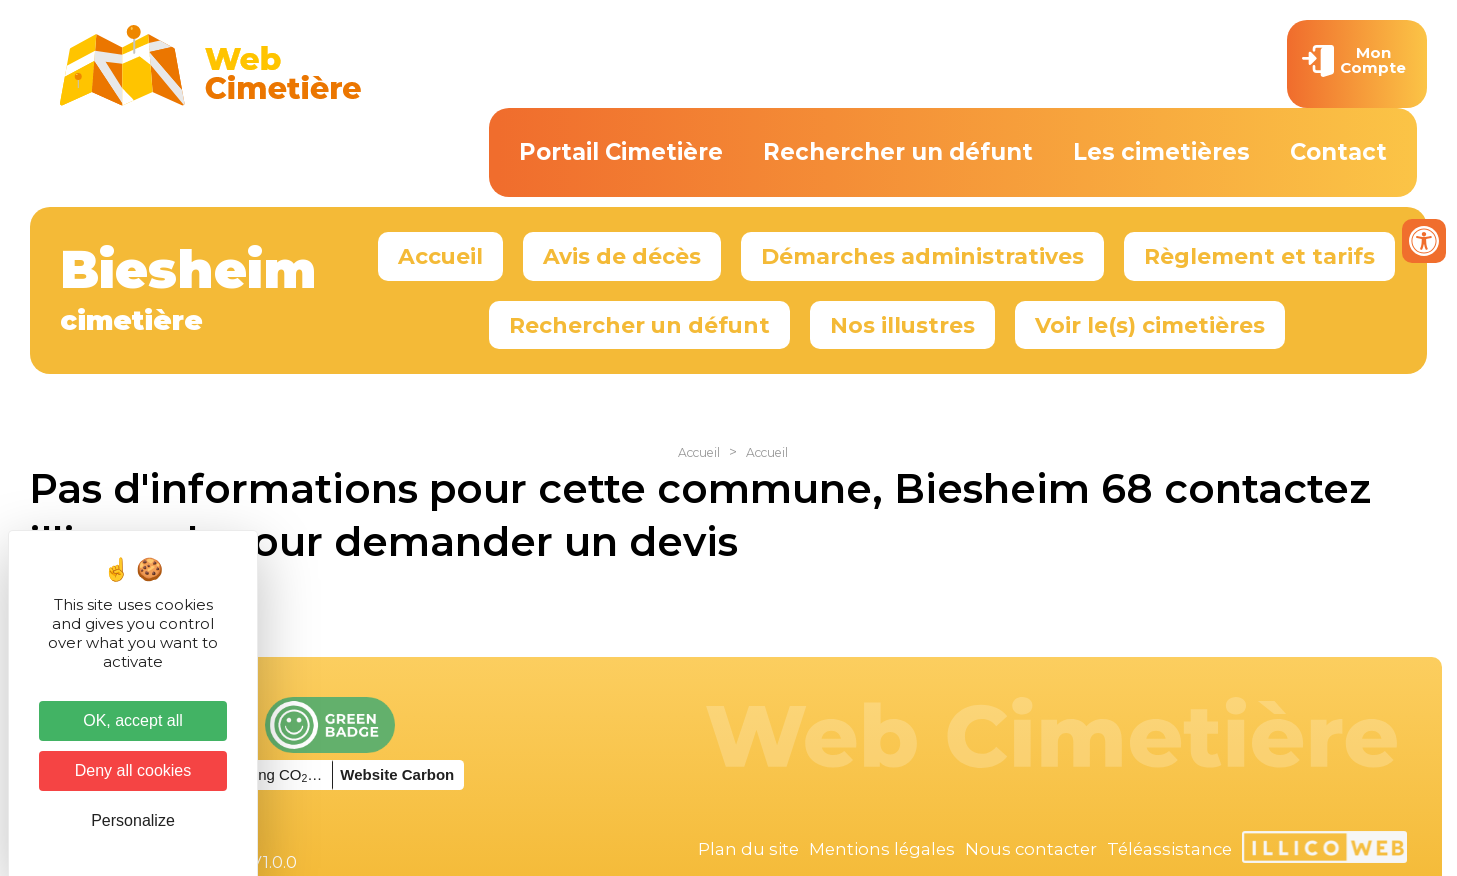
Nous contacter (1031, 849)
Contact (1338, 152)
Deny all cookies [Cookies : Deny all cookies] (133, 770)
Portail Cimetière (621, 152)
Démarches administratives (922, 256)
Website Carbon (397, 774)
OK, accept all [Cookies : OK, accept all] (133, 720)
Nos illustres (902, 325)
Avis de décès (622, 256)
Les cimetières (1161, 152)
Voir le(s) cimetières (1150, 325)
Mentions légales (882, 849)
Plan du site (748, 849)
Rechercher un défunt (898, 152)
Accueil (440, 256)
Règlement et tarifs (1259, 256)
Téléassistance (1169, 849)
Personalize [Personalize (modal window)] (133, 820)
